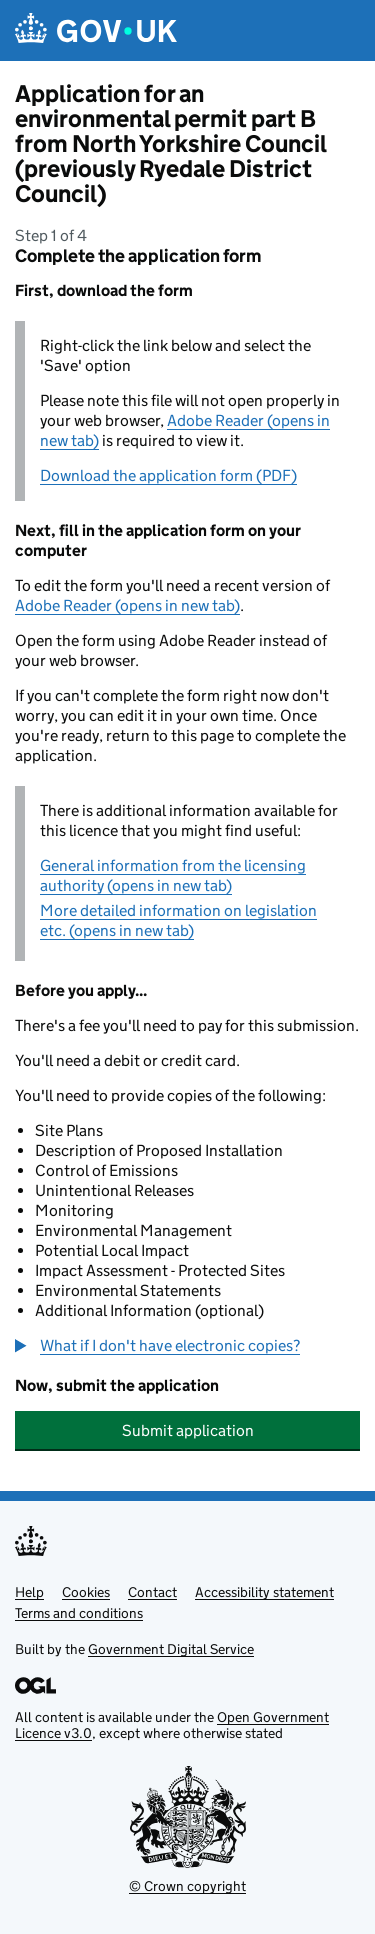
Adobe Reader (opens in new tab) (127, 605)
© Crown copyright (187, 1886)
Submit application (188, 1430)
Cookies (86, 1592)
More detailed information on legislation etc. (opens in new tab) (178, 920)
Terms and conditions (79, 1613)
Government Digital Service (171, 1649)
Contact (152, 1592)
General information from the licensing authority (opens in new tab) (173, 875)
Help (29, 1592)
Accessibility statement (264, 1592)
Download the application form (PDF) (168, 475)
